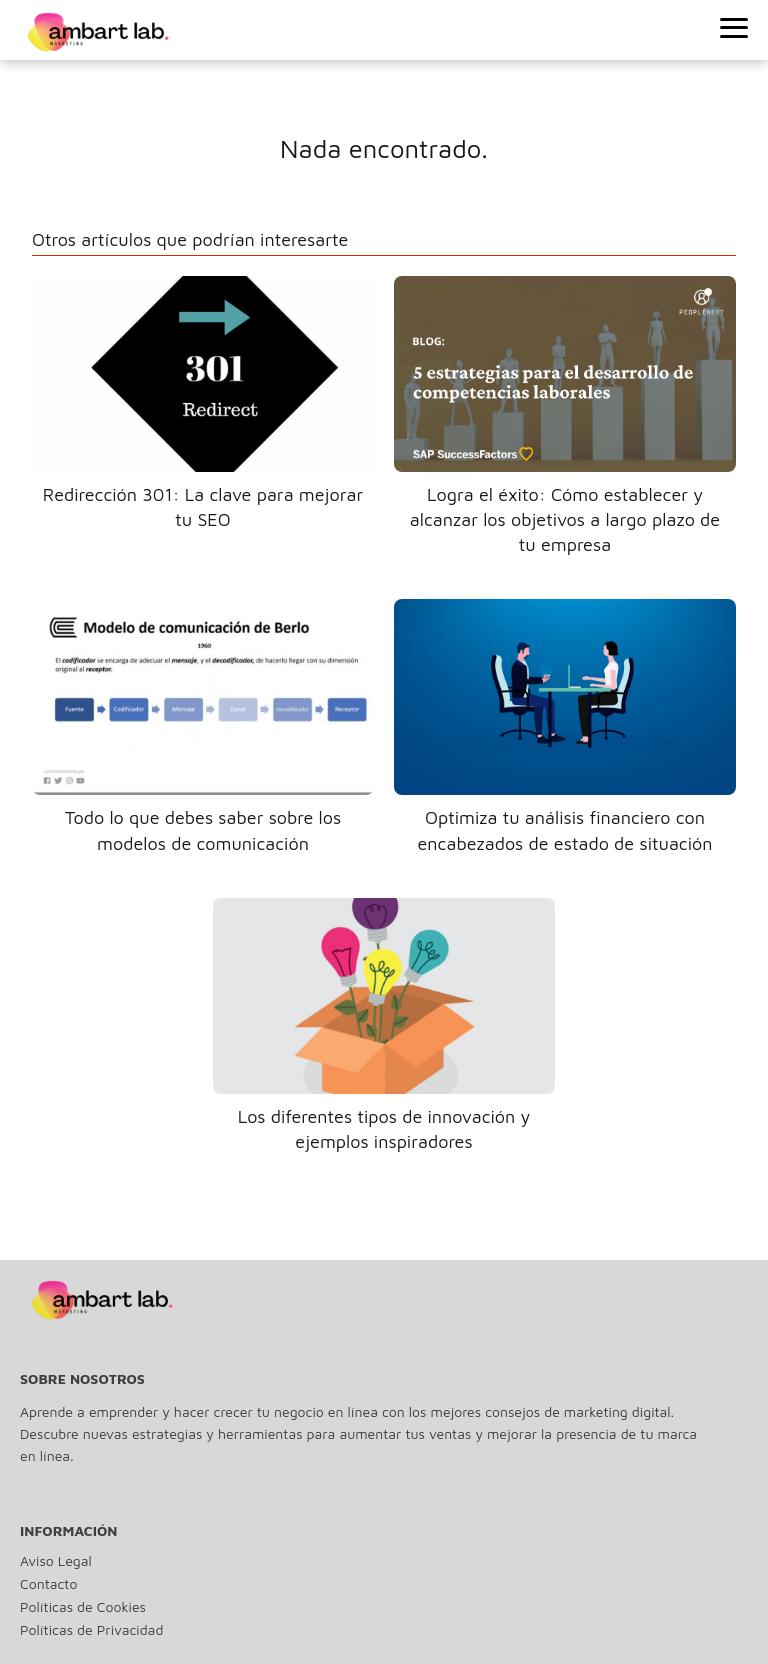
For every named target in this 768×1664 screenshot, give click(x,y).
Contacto (48, 1583)
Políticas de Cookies (83, 1606)
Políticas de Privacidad (91, 1629)
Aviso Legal (56, 1560)
